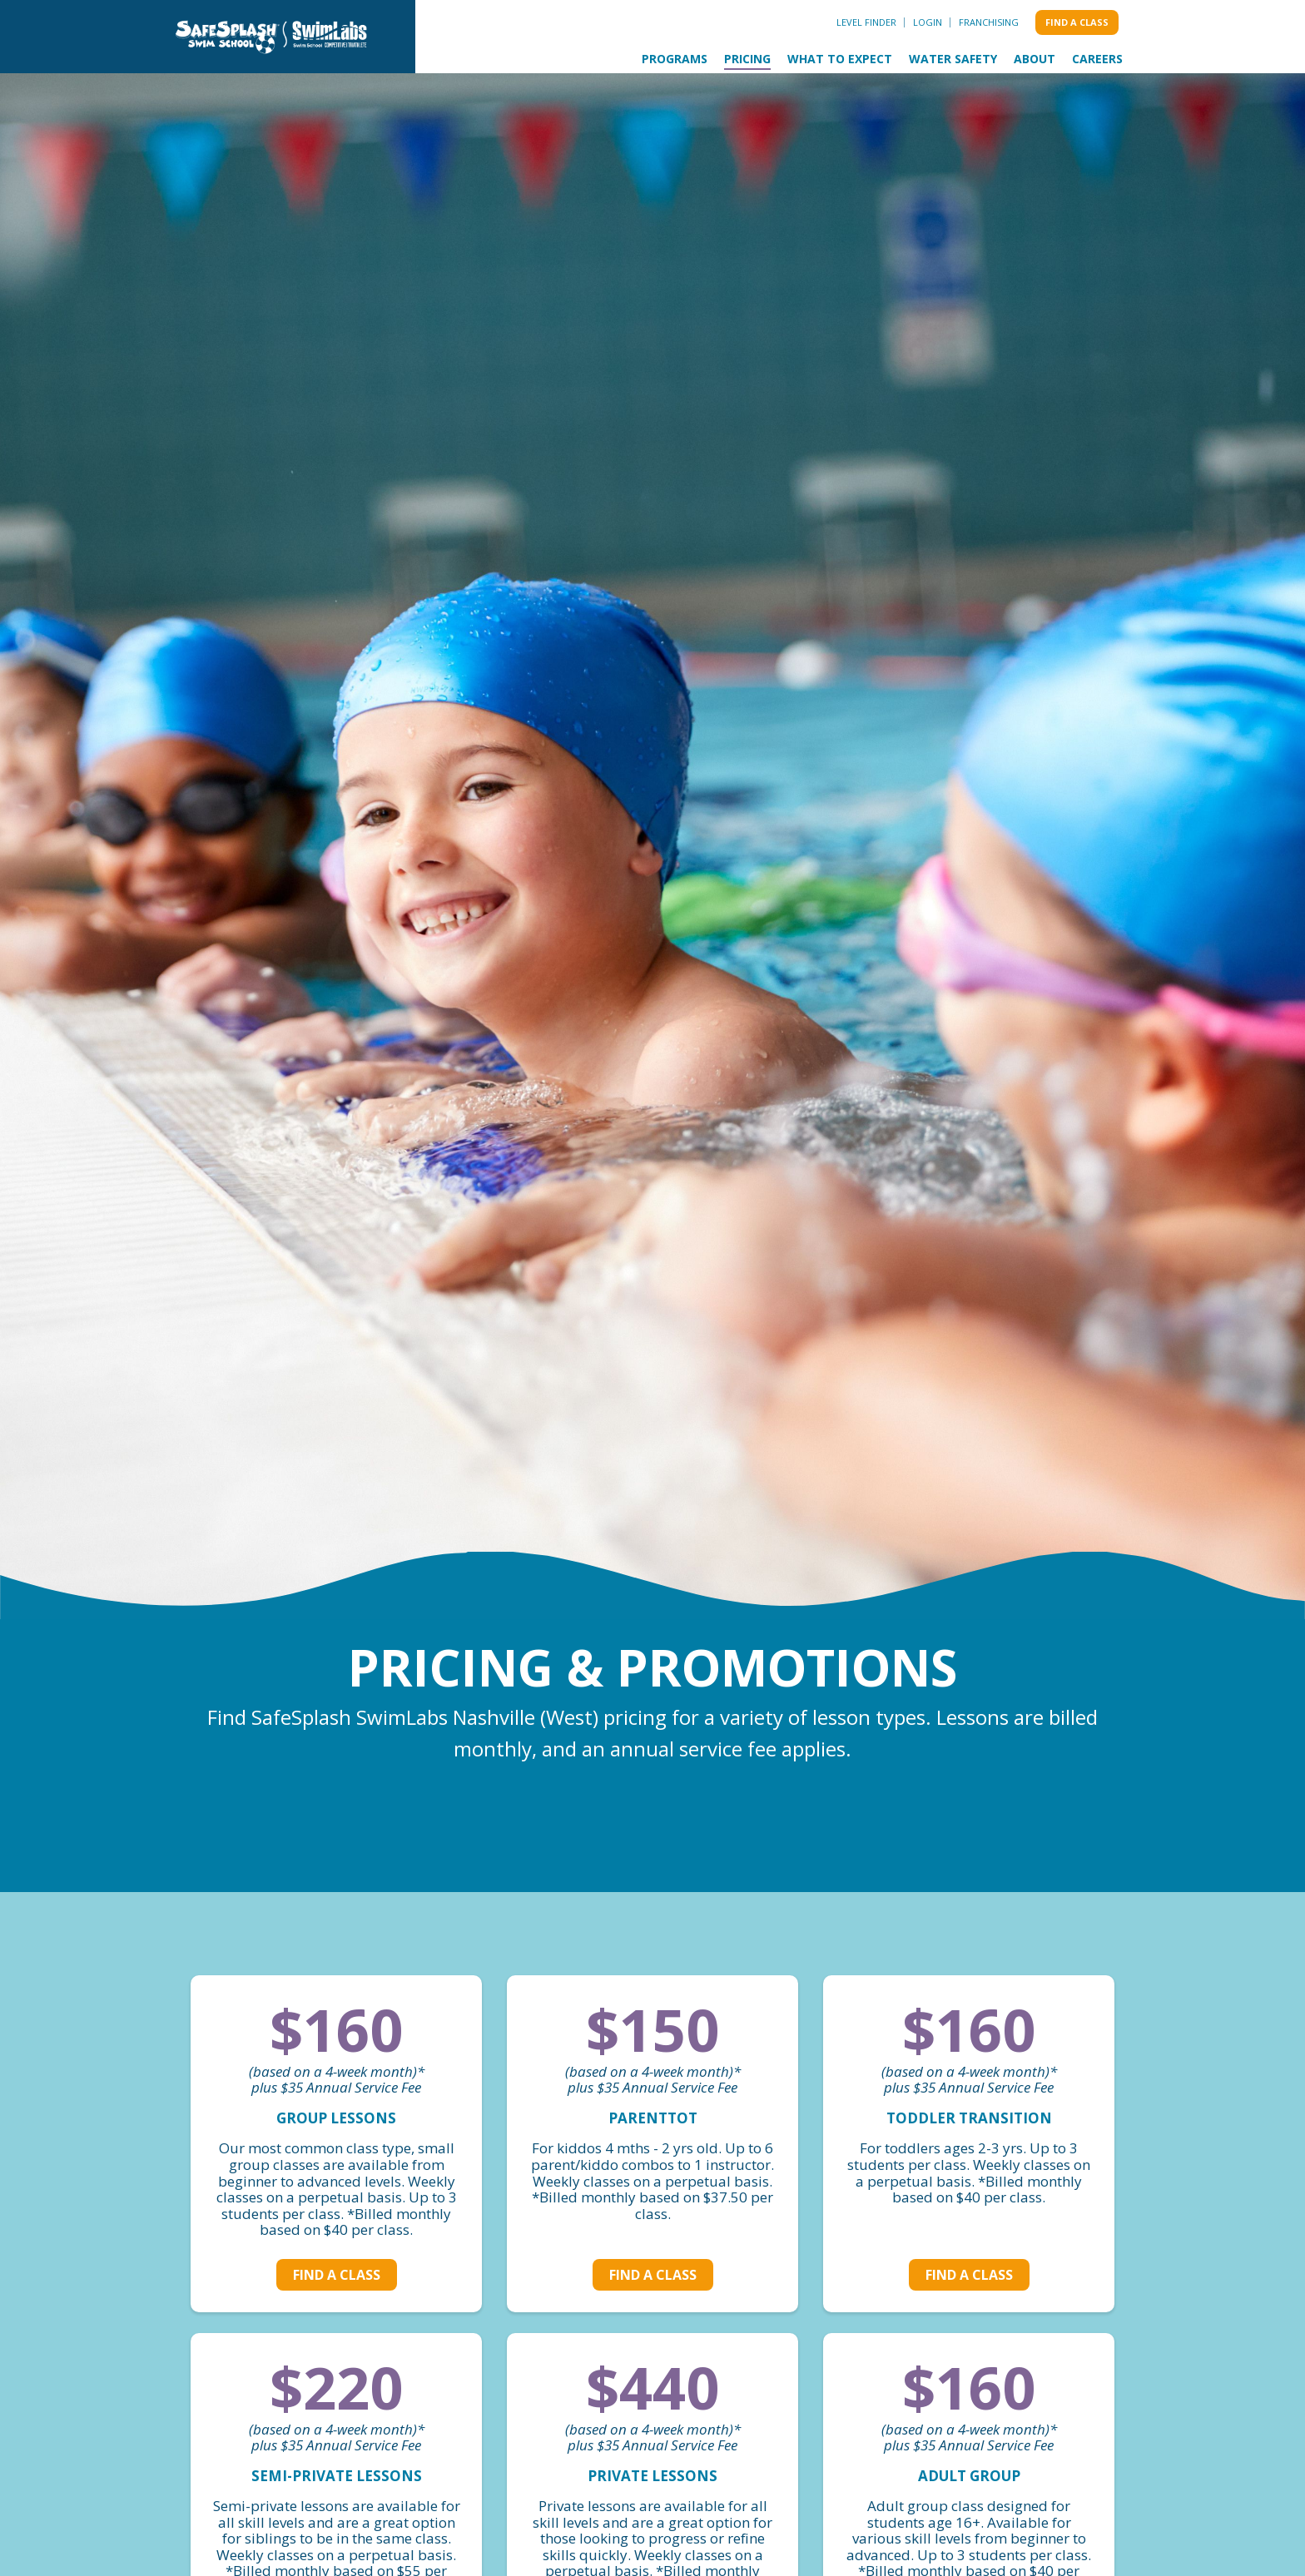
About (1034, 59)
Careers (1097, 59)
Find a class (336, 2275)
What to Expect (839, 59)
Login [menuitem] (927, 22)
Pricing (747, 59)
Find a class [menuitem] (1077, 22)
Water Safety (953, 59)
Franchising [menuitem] (989, 22)
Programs (674, 59)
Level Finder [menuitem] (866, 22)
